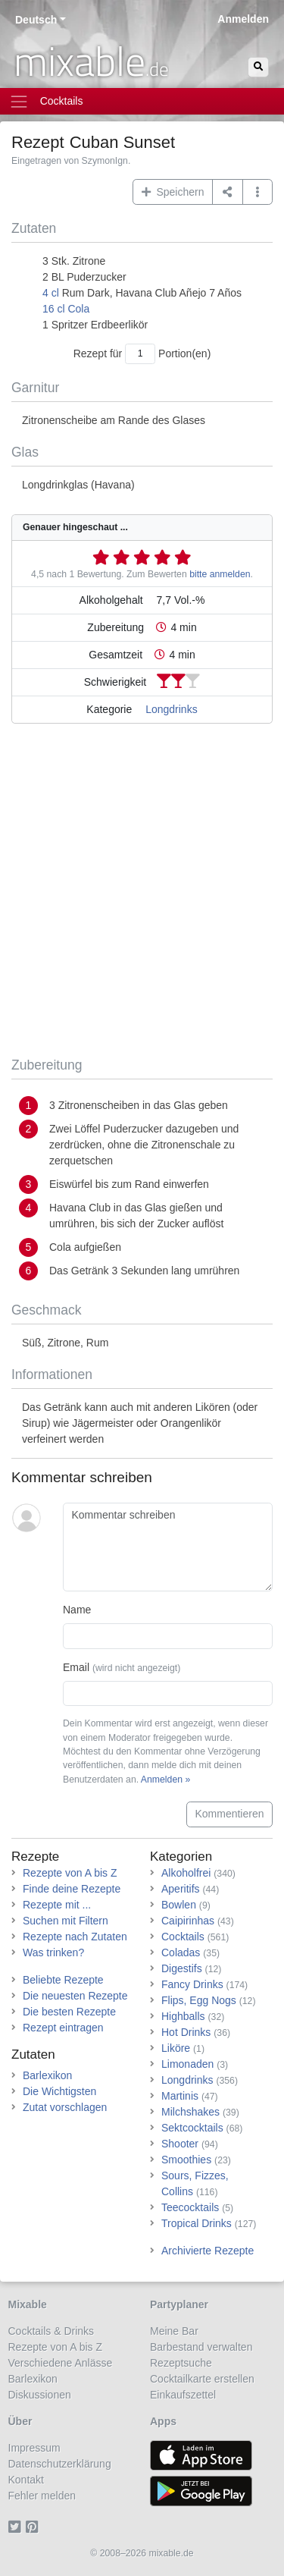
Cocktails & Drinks (51, 2331)
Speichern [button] (173, 192)
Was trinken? (53, 1952)
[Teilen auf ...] (227, 192)
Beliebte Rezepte (63, 1980)
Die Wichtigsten (59, 2091)
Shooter (179, 2144)
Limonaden (187, 2064)
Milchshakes (190, 2112)
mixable (91, 60)
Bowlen (178, 1905)
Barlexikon (47, 2075)
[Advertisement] (142, 893)
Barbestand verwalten (201, 2347)
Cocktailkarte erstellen (202, 2379)
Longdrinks (171, 709)
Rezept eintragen (63, 2028)
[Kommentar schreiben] (168, 1547)
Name (77, 1610)
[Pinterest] (34, 2527)
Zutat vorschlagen (65, 2107)
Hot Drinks (186, 2032)
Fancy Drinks (192, 1984)
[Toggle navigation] (142, 101)
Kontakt (26, 2480)
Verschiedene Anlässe (60, 2363)
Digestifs (181, 1968)
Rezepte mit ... (57, 1905)
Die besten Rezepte (69, 2012)
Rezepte (35, 1856)
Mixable (27, 2304)
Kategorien (181, 1856)
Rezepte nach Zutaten (75, 1936)
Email (121, 1667)
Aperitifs (180, 1889)
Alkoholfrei (186, 1873)
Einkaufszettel (183, 2395)
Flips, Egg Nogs (198, 2000)
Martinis (179, 2096)
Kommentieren (229, 1814)
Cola (78, 309)
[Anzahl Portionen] (140, 354)
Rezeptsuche (181, 2363)
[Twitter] (17, 2527)
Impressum (34, 2448)
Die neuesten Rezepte (75, 1996)
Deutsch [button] (36, 20)
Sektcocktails (192, 2128)
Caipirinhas (187, 1921)
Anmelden (243, 19)
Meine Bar (174, 2331)
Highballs (183, 2016)
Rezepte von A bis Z (70, 1873)
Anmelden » (165, 1779)
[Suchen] (258, 67)
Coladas (180, 1952)
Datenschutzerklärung (59, 2464)
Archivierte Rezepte (207, 2251)
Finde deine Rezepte (71, 1889)
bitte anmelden (219, 574)
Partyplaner (179, 2304)
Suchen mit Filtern (65, 1921)
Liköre (175, 2048)
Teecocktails (190, 2207)
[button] (257, 192)
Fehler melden (42, 2496)
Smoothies (186, 2159)
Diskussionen (39, 2395)
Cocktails (182, 1936)
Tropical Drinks (196, 2223)
